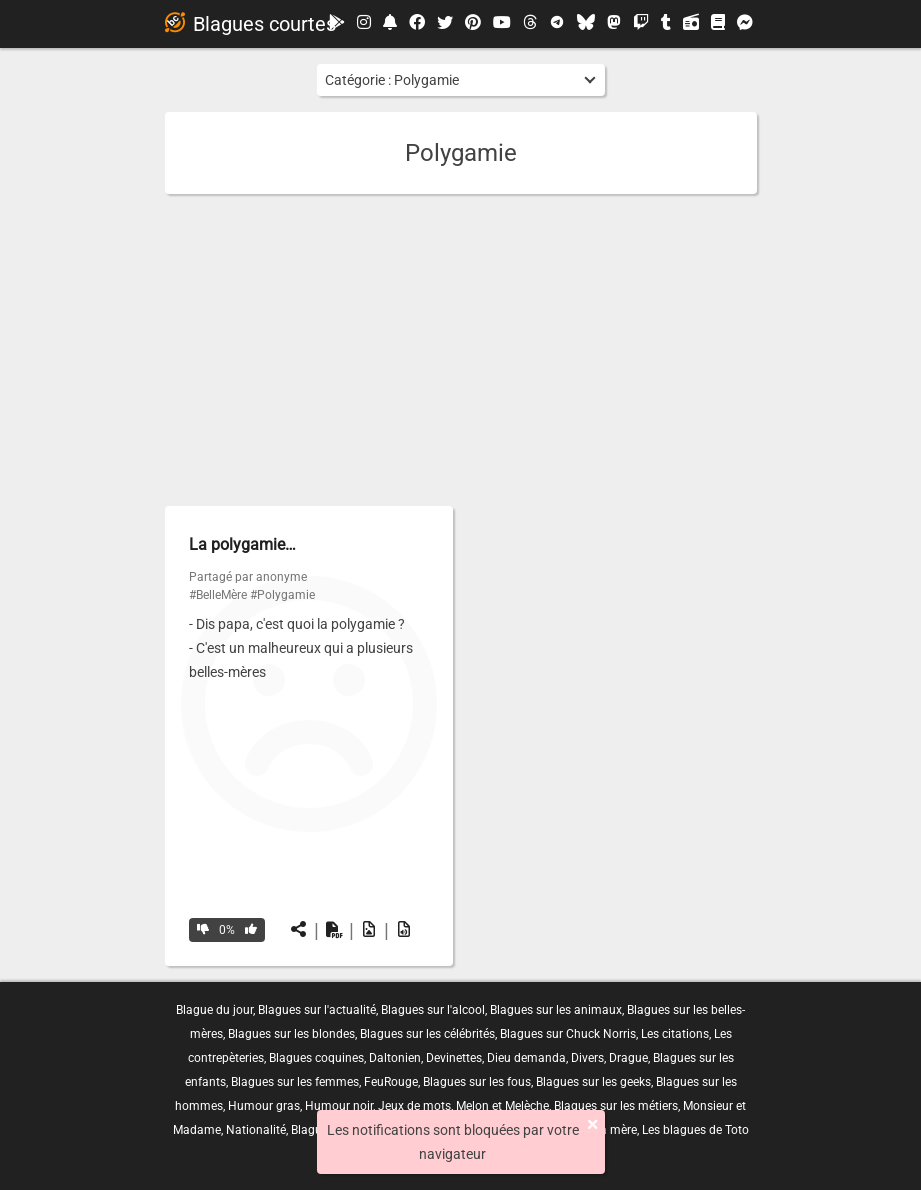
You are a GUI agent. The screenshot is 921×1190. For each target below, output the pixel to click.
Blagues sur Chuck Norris (568, 1034)
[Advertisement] (461, 350)
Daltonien (395, 1058)
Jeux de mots (414, 1106)
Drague (628, 1058)
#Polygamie (282, 595)
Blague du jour (214, 1010)
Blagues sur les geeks (593, 1082)
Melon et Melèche (502, 1106)
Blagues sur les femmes (295, 1082)
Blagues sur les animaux (556, 1010)
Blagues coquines (316, 1058)
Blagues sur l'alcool (433, 1010)
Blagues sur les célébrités (427, 1034)
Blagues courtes (250, 24)
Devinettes (454, 1058)
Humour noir (339, 1106)
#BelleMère (218, 595)
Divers (587, 1058)
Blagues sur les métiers (616, 1106)
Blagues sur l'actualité (317, 1010)
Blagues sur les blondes (291, 1034)
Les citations (675, 1034)
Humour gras (264, 1106)
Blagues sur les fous (477, 1082)
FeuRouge (391, 1082)
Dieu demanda (526, 1058)
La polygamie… (242, 544)
